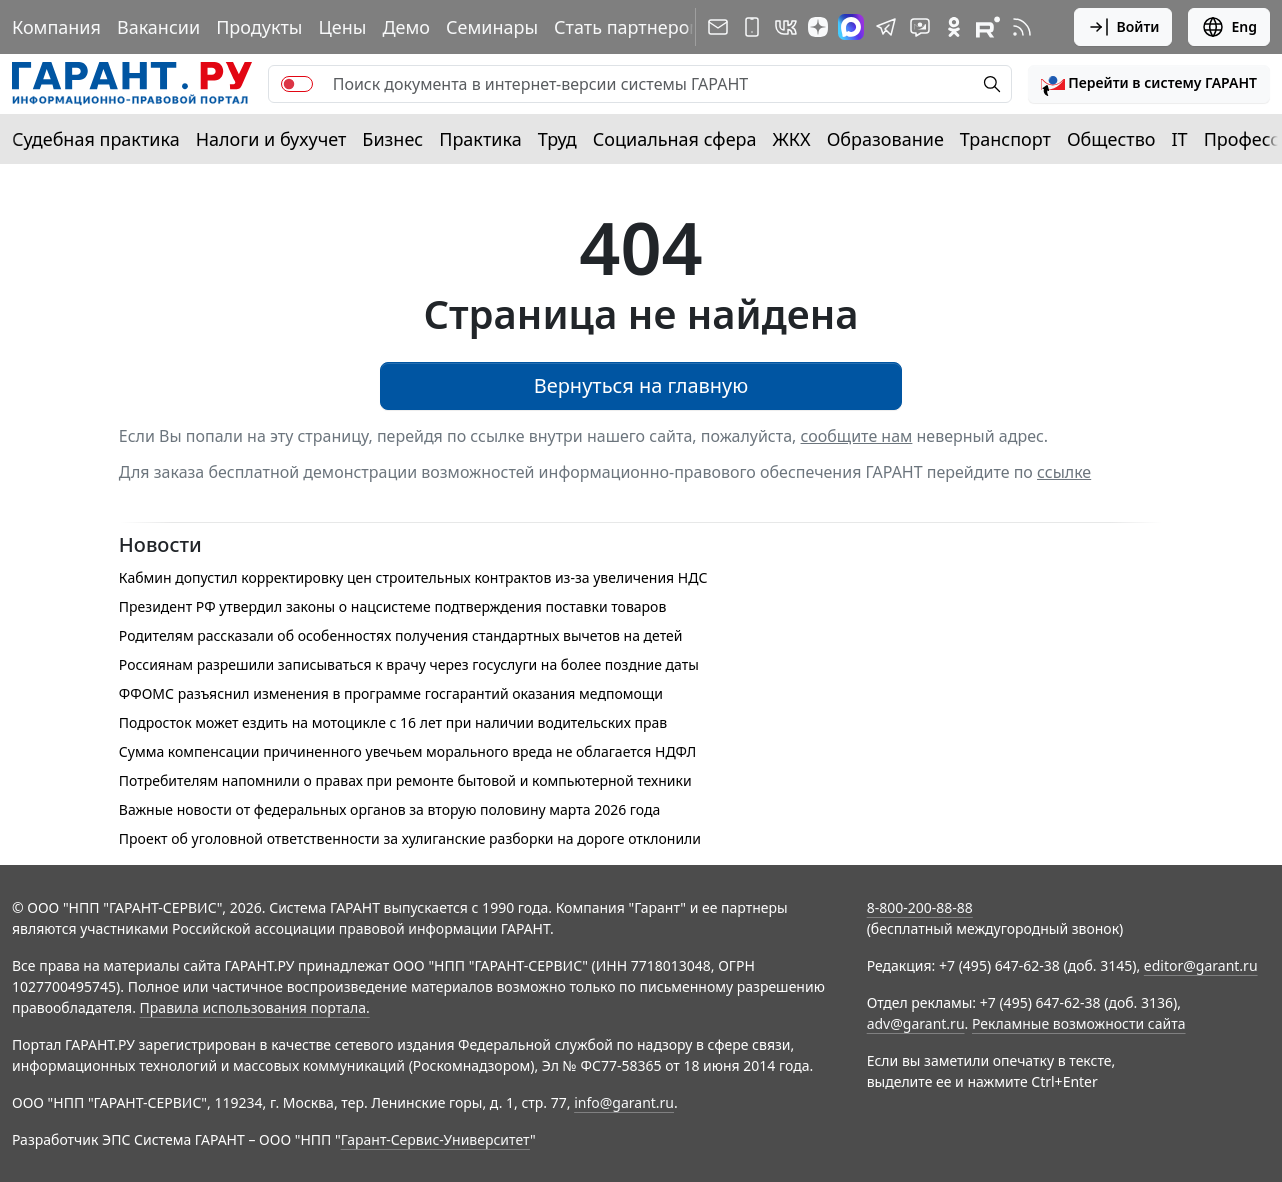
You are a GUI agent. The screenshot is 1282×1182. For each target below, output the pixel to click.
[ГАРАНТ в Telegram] (886, 27)
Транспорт (1005, 139)
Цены (342, 27)
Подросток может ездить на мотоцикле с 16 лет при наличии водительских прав (393, 722)
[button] (1149, 84)
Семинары (492, 27)
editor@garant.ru (1201, 965)
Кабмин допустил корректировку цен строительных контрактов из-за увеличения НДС (413, 577)
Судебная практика (96, 139)
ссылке (1064, 472)
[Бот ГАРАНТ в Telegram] (920, 27)
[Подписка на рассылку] (718, 27)
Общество (1111, 139)
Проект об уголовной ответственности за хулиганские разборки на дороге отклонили (410, 838)
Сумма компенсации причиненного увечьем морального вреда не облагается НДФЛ (408, 751)
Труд (557, 139)
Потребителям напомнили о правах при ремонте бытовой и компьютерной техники (405, 780)
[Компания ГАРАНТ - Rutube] (988, 27)
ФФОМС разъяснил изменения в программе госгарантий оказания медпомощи (391, 693)
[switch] (297, 84)
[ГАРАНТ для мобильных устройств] (752, 27)
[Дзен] (818, 27)
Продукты (259, 27)
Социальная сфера (675, 139)
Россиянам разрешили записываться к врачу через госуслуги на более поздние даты (409, 664)
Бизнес (392, 139)
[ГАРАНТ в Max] (851, 27)
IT (1180, 139)
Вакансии (158, 27)
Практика (480, 139)
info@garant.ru (624, 1102)
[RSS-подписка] (1022, 27)
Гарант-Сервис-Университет (435, 1139)
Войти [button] (1123, 27)
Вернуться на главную (641, 385)
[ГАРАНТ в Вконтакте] (786, 27)
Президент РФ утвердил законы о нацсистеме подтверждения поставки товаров (392, 606)
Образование (885, 139)
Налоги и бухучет (271, 139)
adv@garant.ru (916, 1023)
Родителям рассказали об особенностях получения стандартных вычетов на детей (401, 635)
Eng (1229, 27)
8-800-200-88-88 (920, 907)
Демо (406, 27)
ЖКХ (792, 139)
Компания (56, 27)
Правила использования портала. (255, 1007)
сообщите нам (857, 436)
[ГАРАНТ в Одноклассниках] (954, 27)
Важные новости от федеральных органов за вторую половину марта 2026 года (389, 809)
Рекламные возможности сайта (1079, 1023)
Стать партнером (628, 27)
